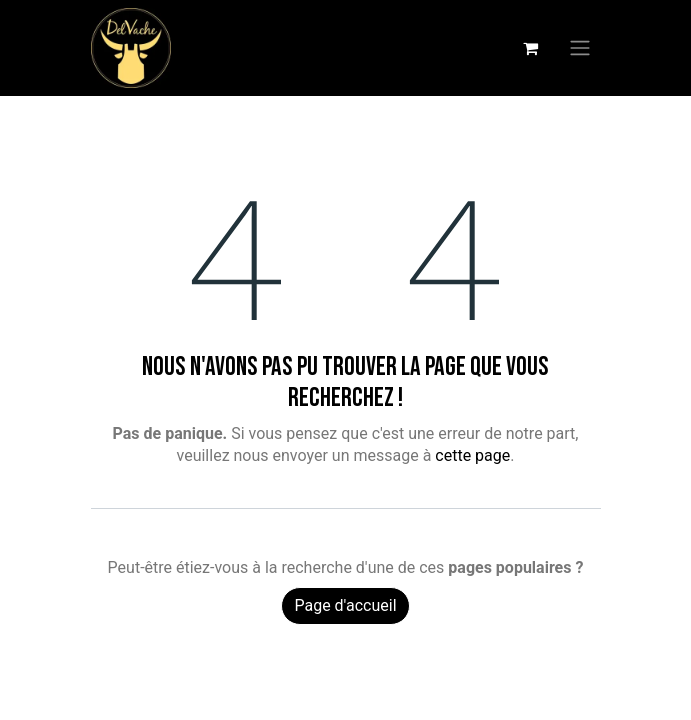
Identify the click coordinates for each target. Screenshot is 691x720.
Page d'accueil (345, 605)
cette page (472, 455)
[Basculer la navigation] (580, 48)
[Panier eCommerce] (531, 48)
